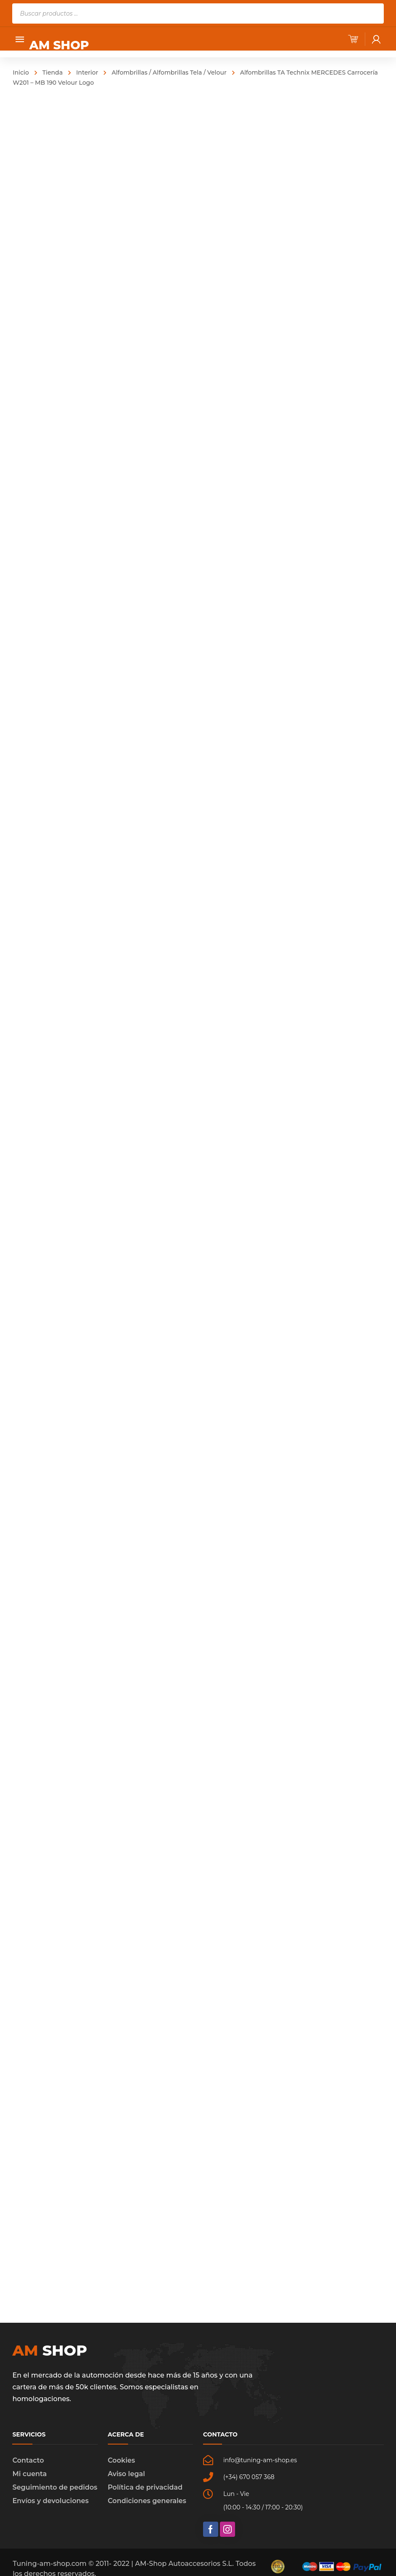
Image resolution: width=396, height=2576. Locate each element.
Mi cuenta (29, 2474)
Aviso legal (126, 2474)
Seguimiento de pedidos (54, 2487)
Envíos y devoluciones (50, 2501)
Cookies (121, 2460)
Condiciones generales (147, 2501)
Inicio (21, 72)
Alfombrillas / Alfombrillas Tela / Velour (169, 72)
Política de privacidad (145, 2487)
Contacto (28, 2460)
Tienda (53, 72)
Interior (87, 72)
